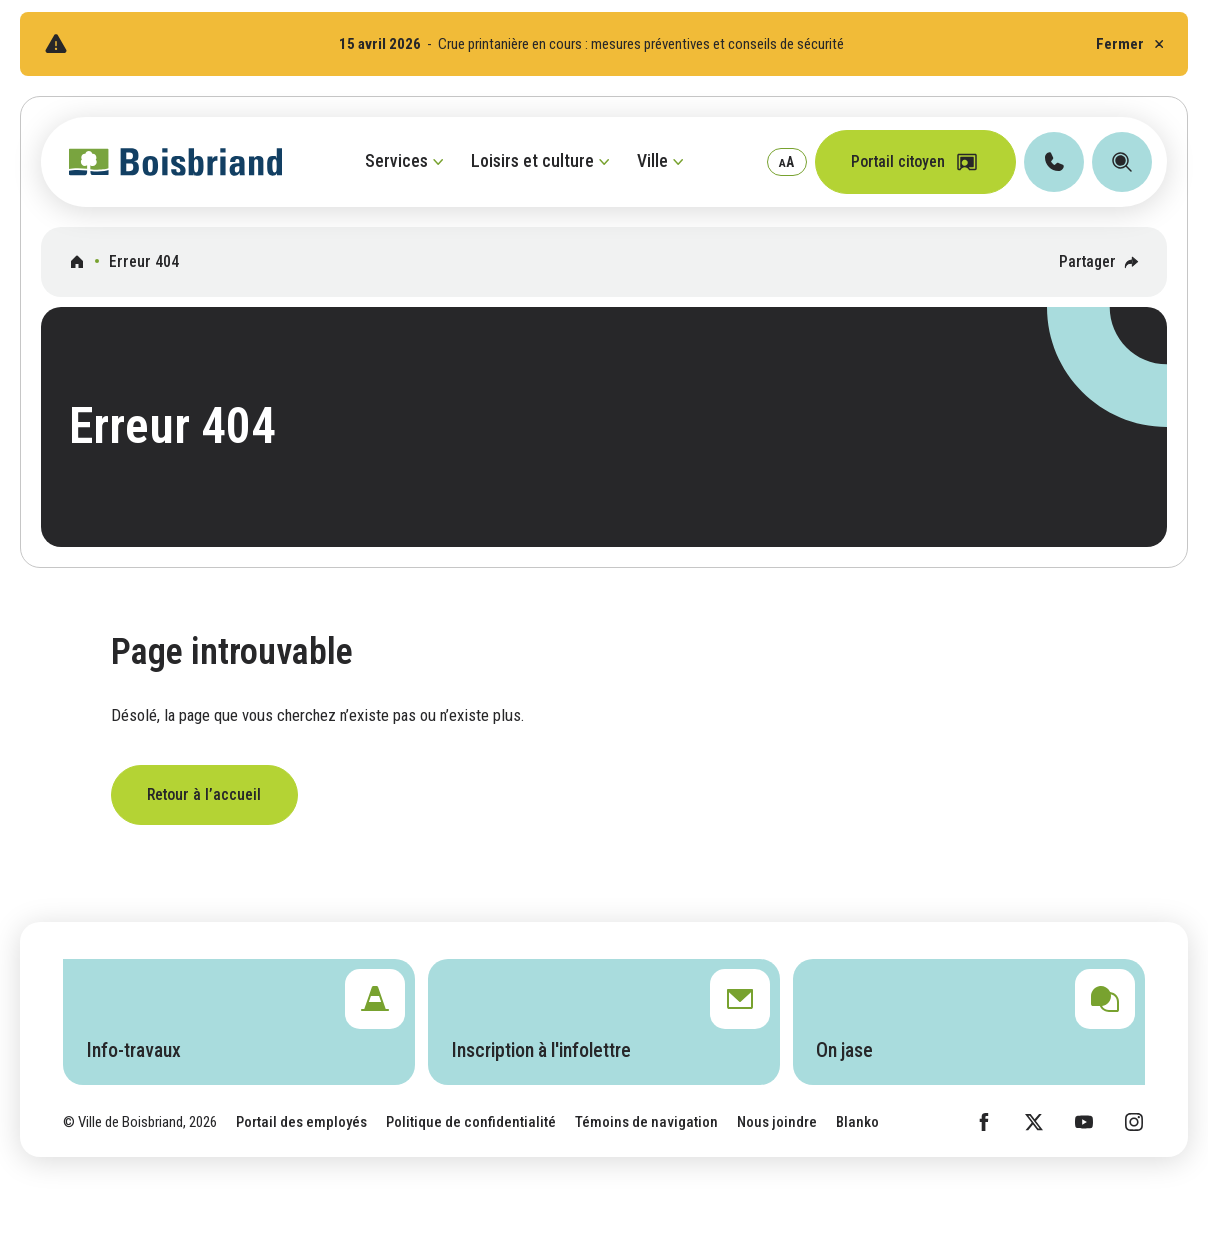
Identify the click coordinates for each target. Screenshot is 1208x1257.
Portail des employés (301, 1122)
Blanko (857, 1122)
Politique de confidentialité (471, 1122)
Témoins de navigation (646, 1122)
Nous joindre (777, 1122)
